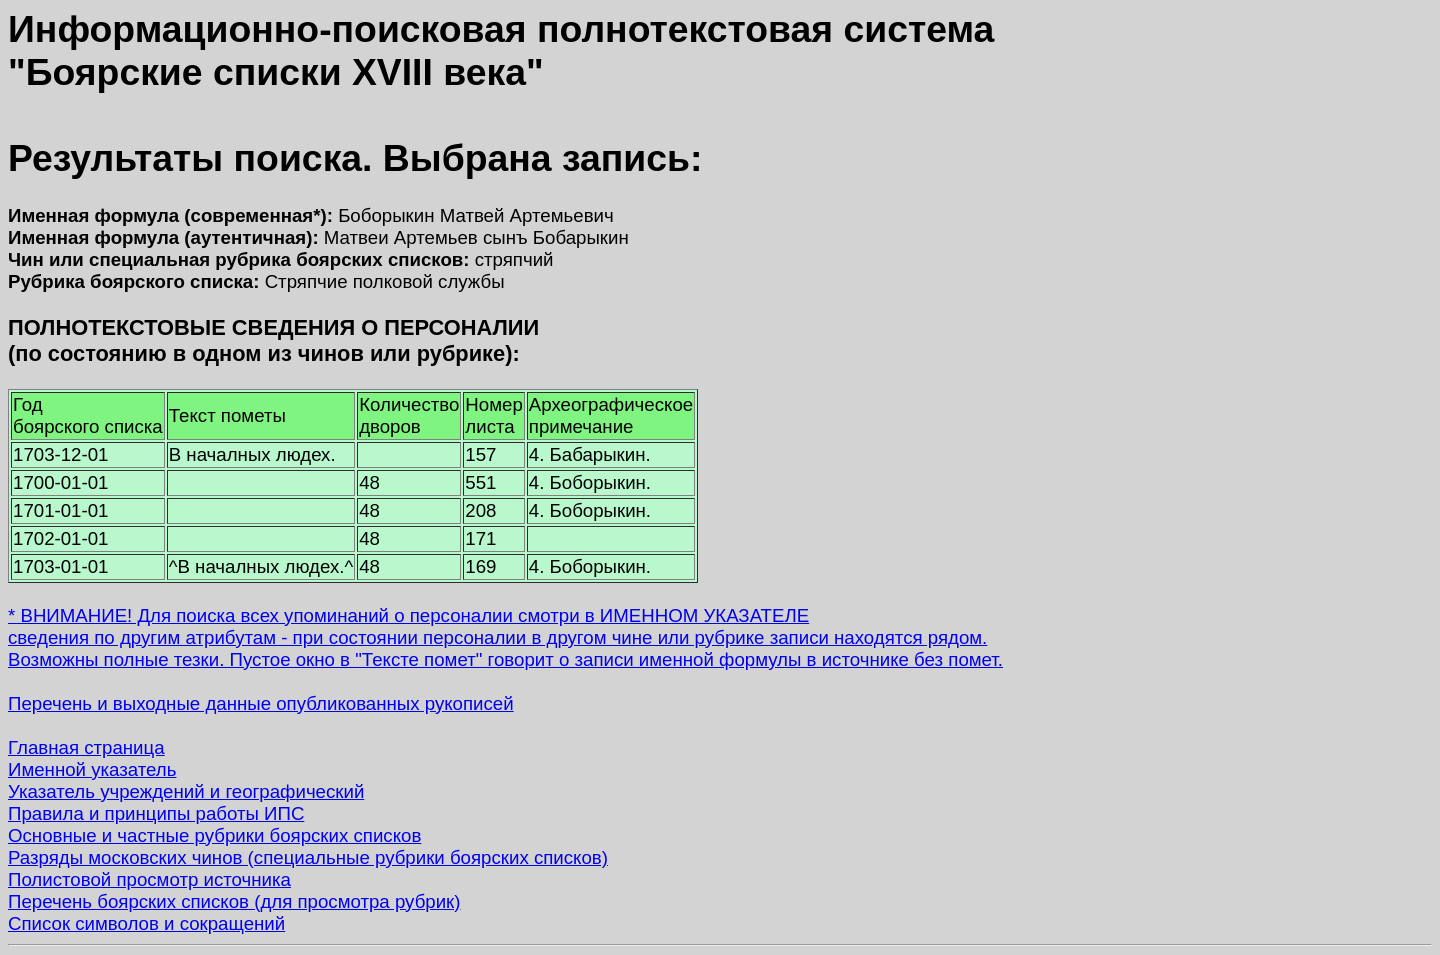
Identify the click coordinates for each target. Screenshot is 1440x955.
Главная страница (86, 747)
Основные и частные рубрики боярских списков (214, 835)
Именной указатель (92, 769)
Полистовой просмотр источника (149, 879)
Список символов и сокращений (146, 923)
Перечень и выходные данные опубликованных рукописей (261, 703)
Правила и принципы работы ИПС (156, 813)
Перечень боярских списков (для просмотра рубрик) (234, 901)
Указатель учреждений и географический (186, 791)
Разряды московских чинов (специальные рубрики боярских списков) (308, 857)
